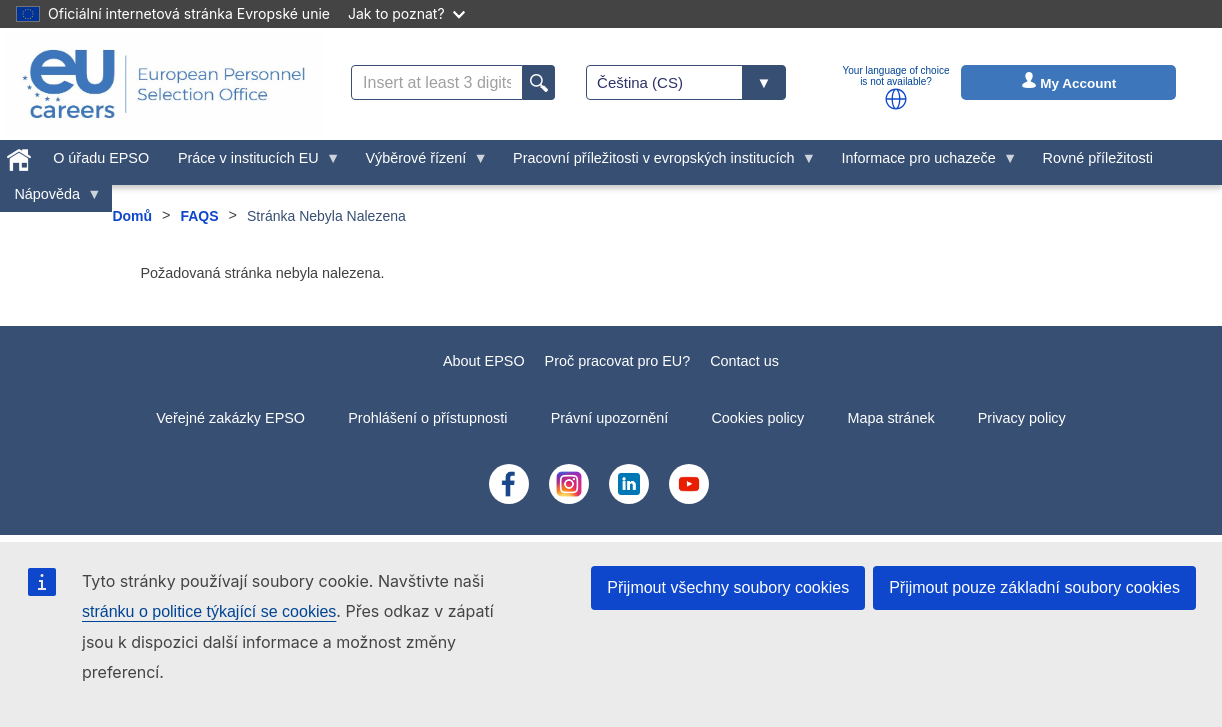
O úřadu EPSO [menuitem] (101, 158)
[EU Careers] (164, 84)
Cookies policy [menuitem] (757, 418)
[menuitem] (19, 156)
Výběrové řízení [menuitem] (419, 163)
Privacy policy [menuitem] (1022, 418)
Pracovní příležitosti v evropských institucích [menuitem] (658, 163)
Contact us (744, 361)
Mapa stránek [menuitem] (890, 418)
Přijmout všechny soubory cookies (728, 587)
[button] (896, 99)
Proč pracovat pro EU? (618, 361)
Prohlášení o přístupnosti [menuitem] (427, 418)
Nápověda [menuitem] (51, 199)
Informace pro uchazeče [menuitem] (922, 163)
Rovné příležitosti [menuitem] (1098, 158)
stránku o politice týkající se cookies (209, 611)
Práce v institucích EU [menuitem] (252, 163)
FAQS (199, 216)
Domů (132, 216)
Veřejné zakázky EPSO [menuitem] (230, 418)
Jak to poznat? (406, 13)
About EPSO (484, 361)
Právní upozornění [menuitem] (610, 418)
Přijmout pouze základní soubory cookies (1034, 587)
